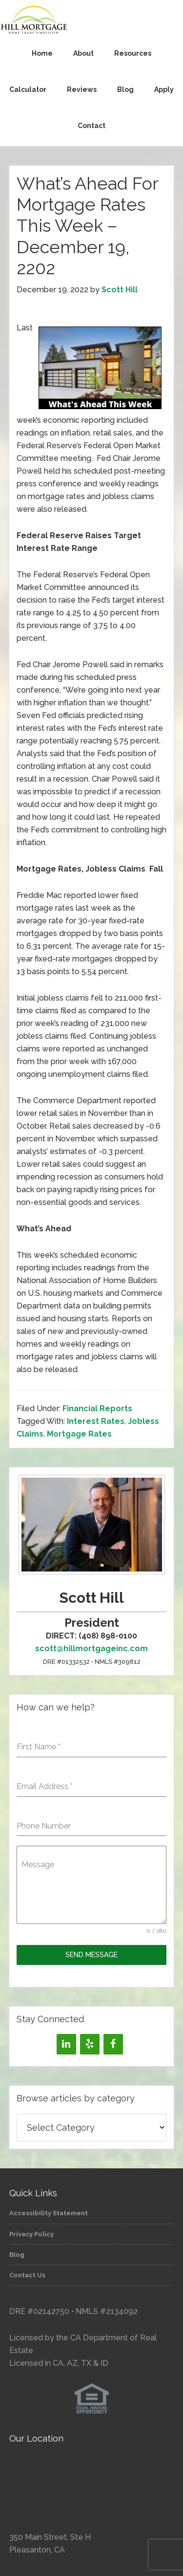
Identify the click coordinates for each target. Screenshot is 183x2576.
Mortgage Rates (79, 1434)
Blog (16, 2254)
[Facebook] (113, 2044)
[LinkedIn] (66, 2044)
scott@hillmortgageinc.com (91, 1648)
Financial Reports (97, 1408)
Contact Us (27, 2275)
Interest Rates (95, 1421)
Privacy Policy (31, 2234)
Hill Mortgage (91, 20)
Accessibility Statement (48, 2213)
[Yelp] (90, 2044)
